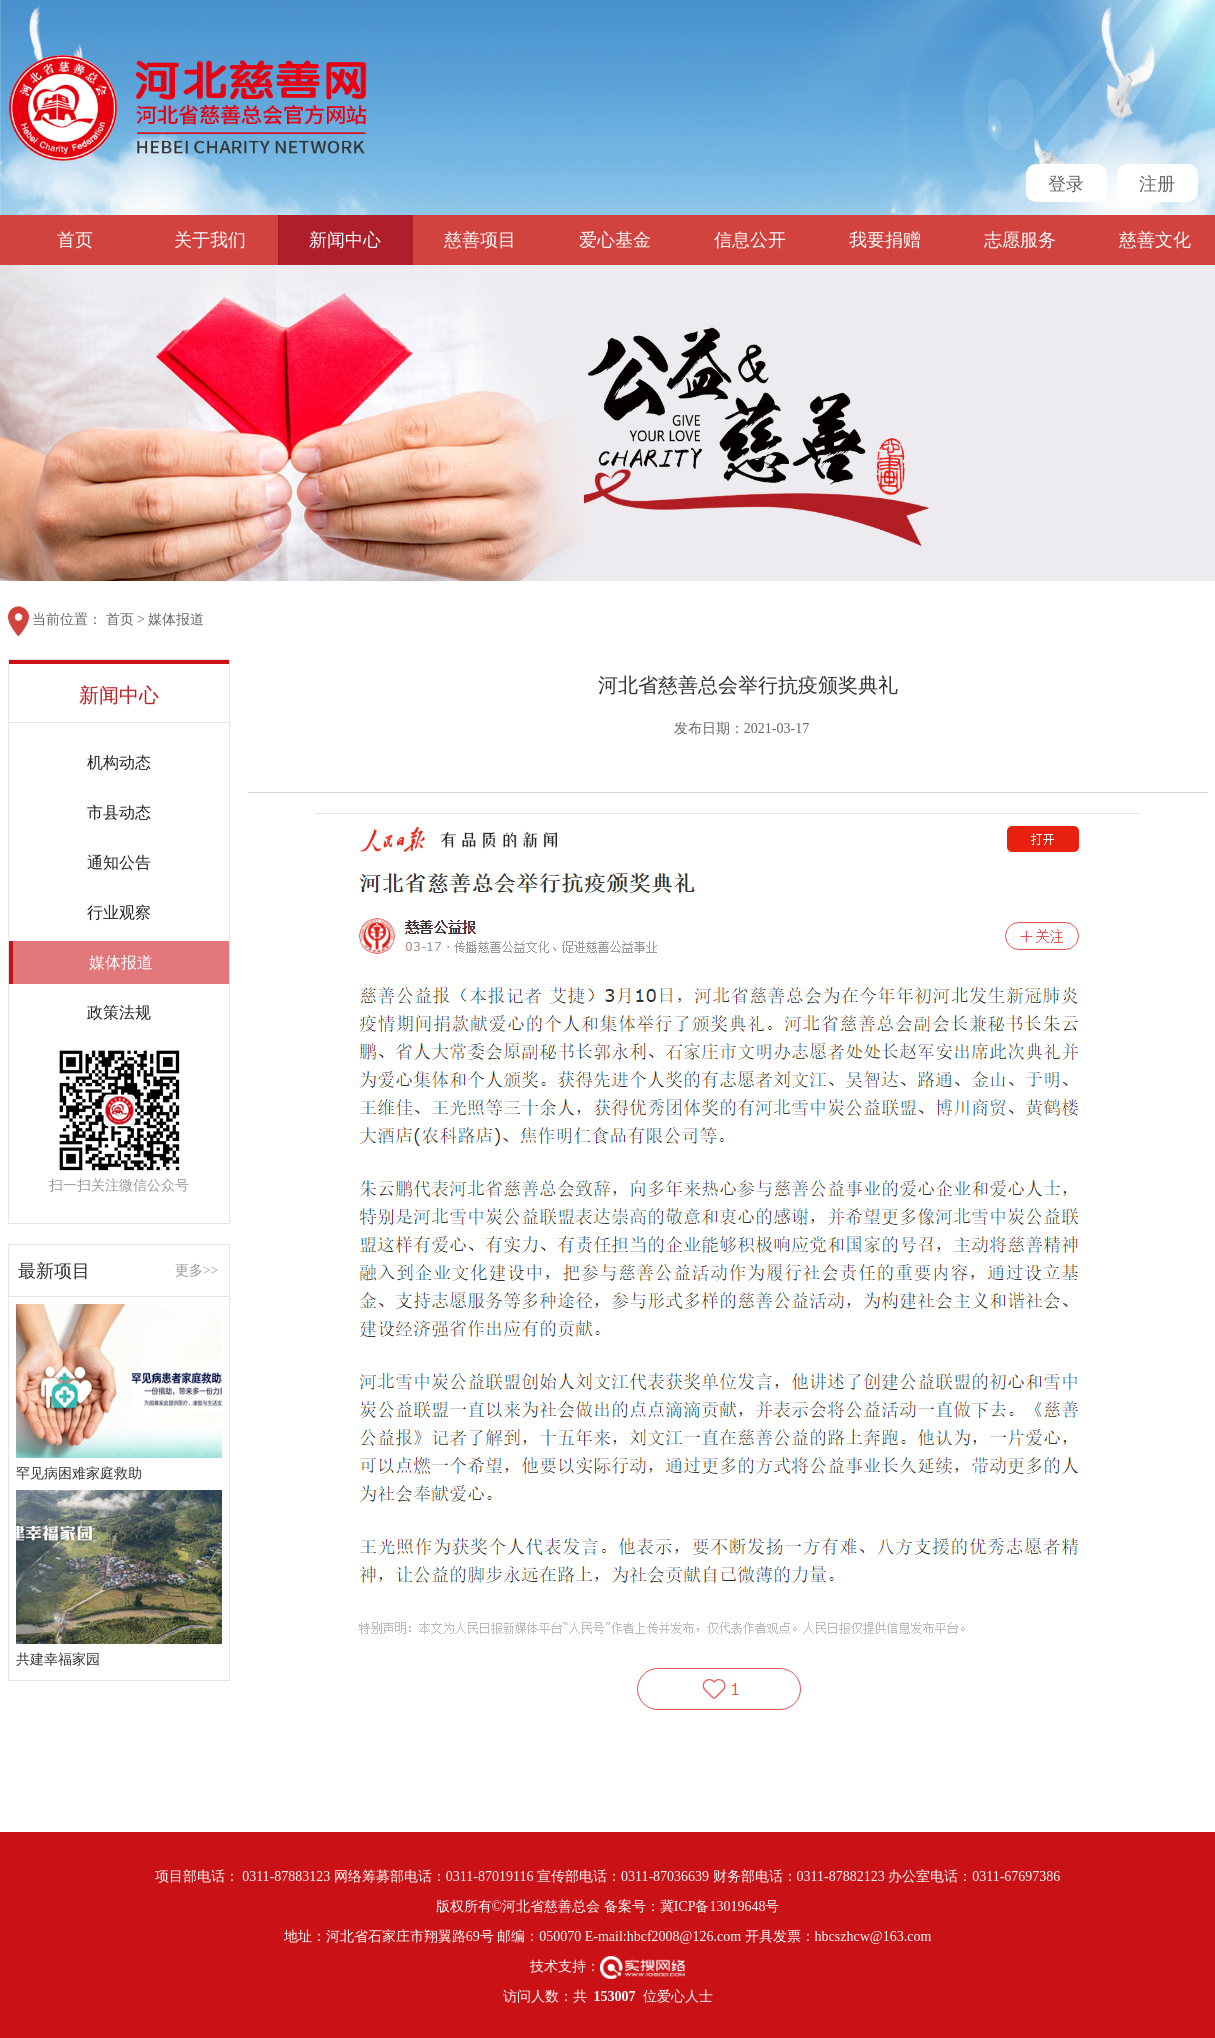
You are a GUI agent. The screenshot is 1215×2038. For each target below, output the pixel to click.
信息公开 (750, 240)
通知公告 (119, 862)
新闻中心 (345, 240)
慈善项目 (480, 240)
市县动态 (119, 812)
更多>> (197, 1271)
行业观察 (119, 912)
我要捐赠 (885, 240)
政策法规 (119, 1012)
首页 (75, 240)
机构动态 (119, 762)
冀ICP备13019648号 (720, 1906)
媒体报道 (176, 619)
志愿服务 (1020, 240)
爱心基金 (615, 240)
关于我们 (210, 240)
